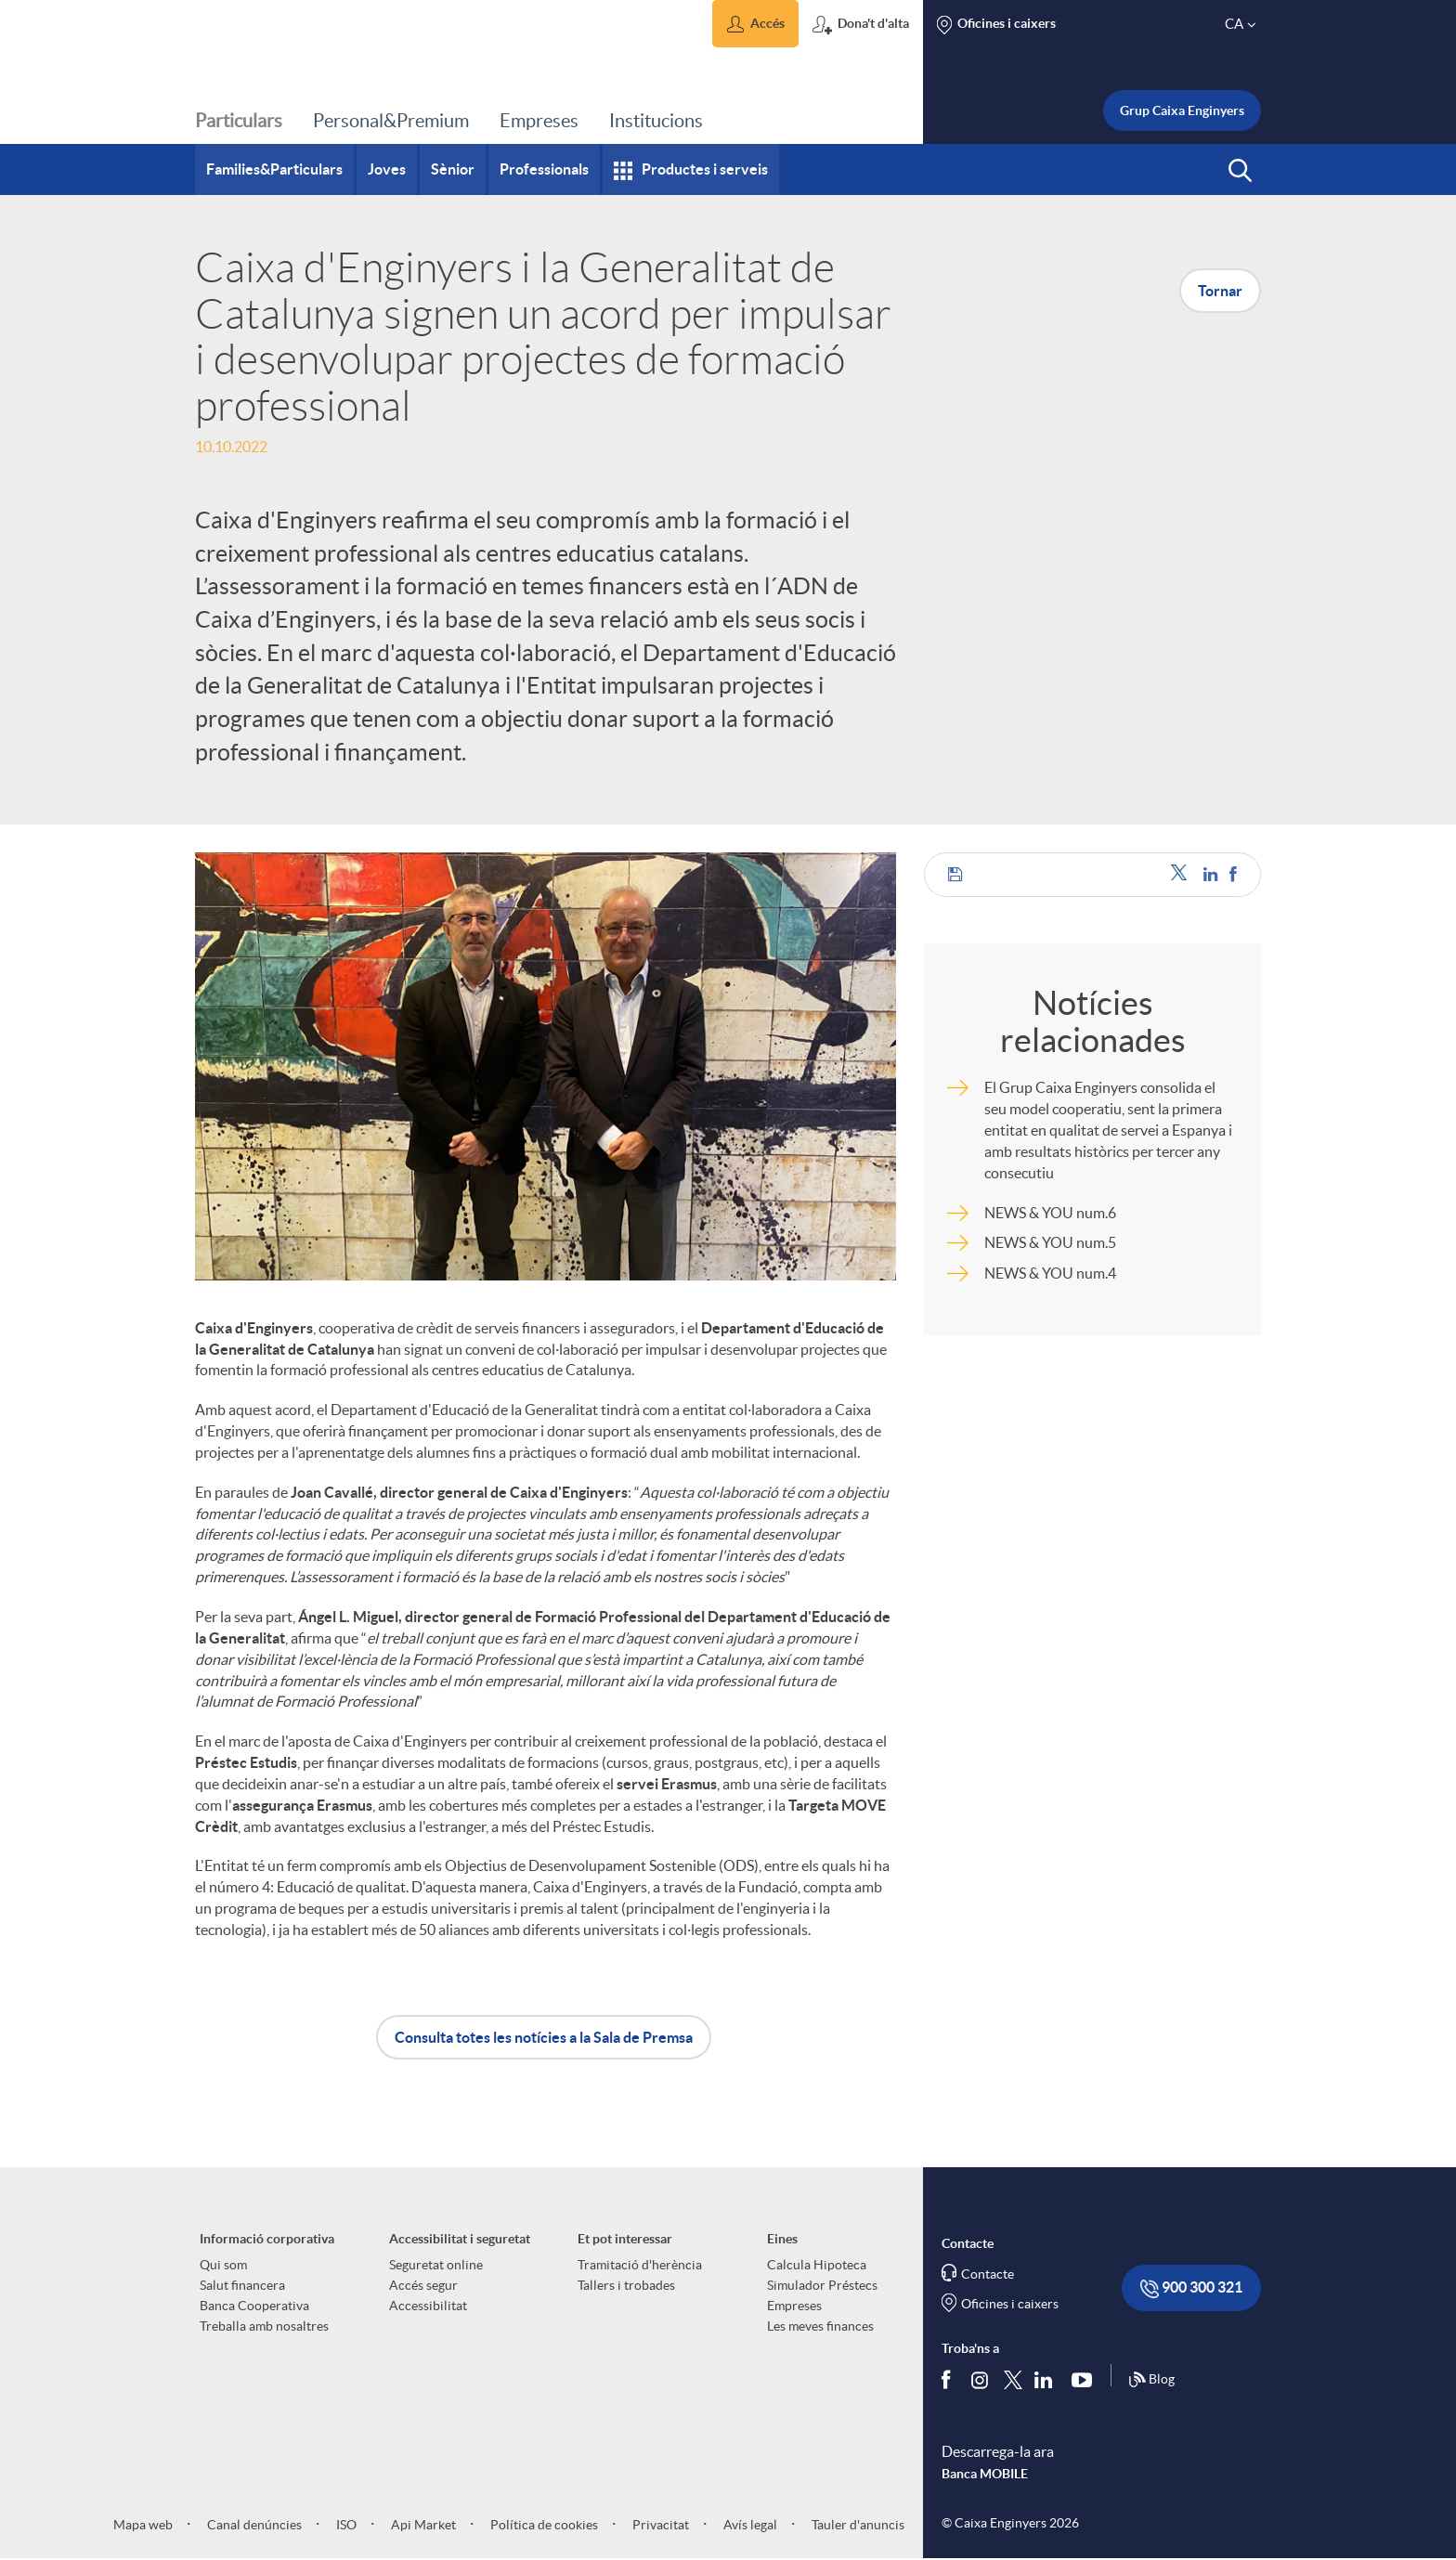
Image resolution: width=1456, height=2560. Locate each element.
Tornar (1220, 290)
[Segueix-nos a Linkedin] (1047, 2380)
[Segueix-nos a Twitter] (1013, 2379)
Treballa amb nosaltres (264, 2326)
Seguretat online (436, 2264)
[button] (755, 23)
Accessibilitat (428, 2305)
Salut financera (242, 2285)
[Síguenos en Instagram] (981, 2379)
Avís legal (749, 2524)
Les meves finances (820, 2326)
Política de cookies (543, 2524)
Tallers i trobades (626, 2285)
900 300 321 (1191, 2288)
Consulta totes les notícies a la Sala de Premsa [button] (544, 2037)
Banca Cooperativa (254, 2305)
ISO (345, 2524)
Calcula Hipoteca (816, 2264)
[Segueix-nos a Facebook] (950, 2380)
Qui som (223, 2264)
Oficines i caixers (1010, 2303)
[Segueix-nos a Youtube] (1086, 2380)
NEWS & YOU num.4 (1050, 1273)
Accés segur (423, 2285)
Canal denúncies (253, 2524)
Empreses (794, 2305)
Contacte (987, 2274)
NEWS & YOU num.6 (1050, 1212)
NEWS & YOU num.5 (1050, 1242)
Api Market (422, 2524)
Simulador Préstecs (822, 2285)
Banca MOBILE (985, 2473)
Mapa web (143, 2524)
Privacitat (659, 2524)
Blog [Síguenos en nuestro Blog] (1151, 2380)
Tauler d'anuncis (856, 2524)
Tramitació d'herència (640, 2264)
